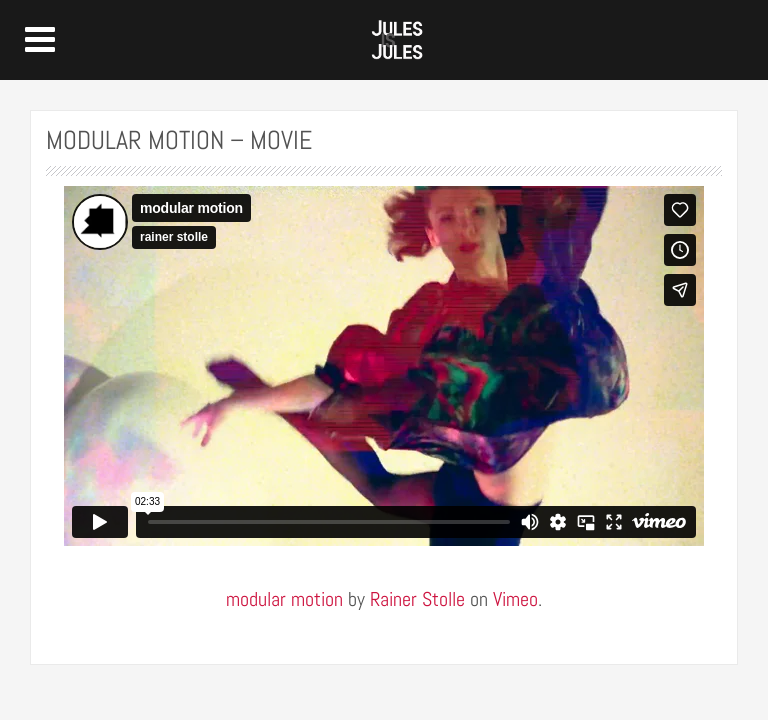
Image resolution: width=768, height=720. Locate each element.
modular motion (284, 599)
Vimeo (515, 599)
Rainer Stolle (417, 599)
